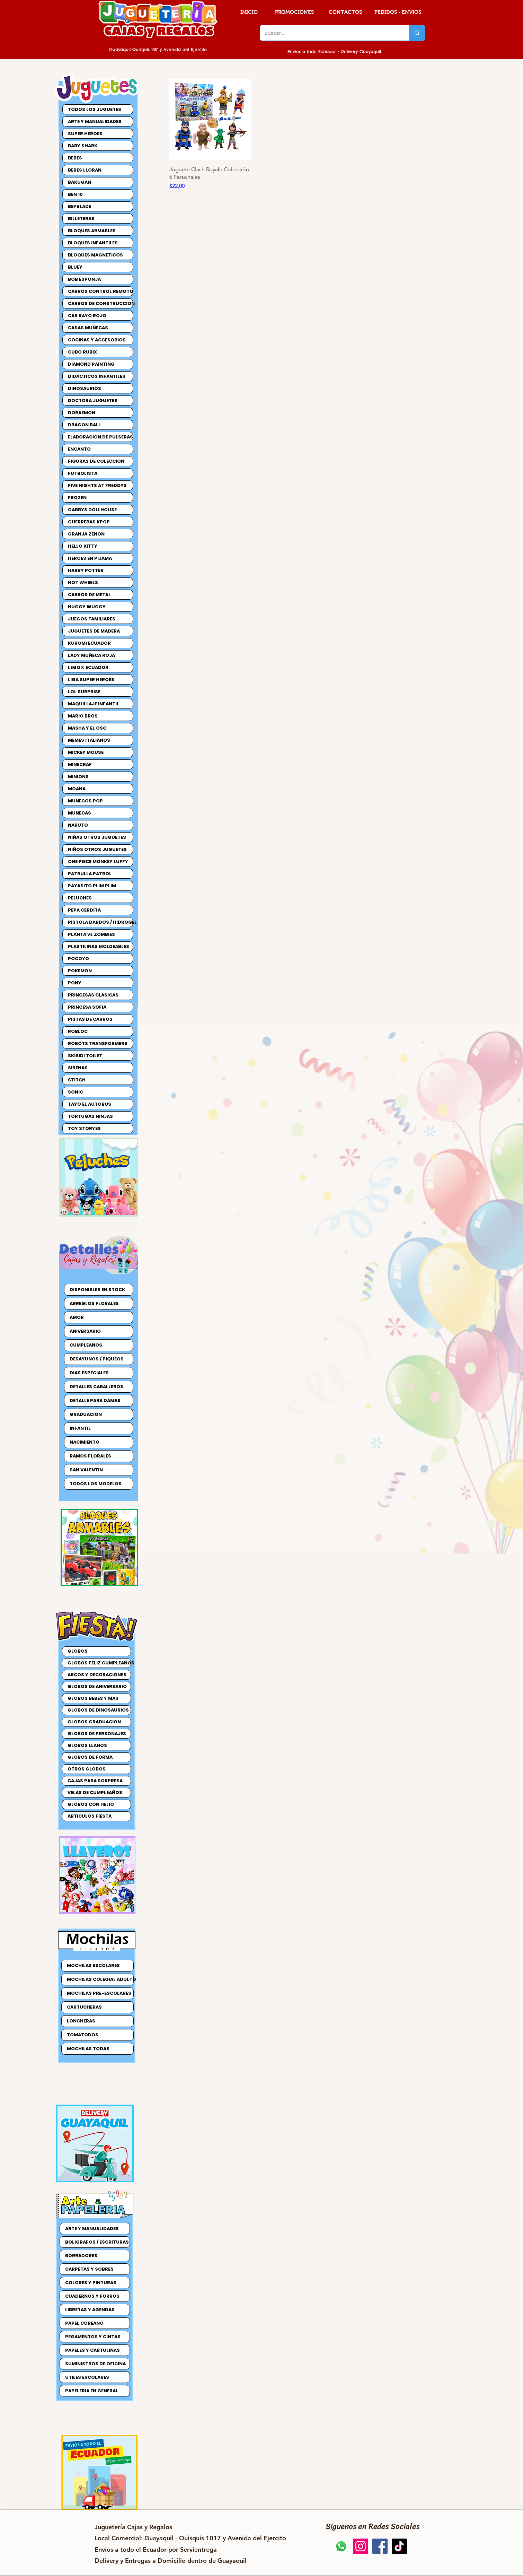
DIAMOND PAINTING (91, 364)
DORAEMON (81, 412)
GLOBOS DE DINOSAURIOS (98, 1710)
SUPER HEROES (85, 133)
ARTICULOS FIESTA (90, 1816)
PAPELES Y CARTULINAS (92, 2350)
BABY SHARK (82, 145)
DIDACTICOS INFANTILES (96, 376)
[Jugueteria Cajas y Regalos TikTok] (399, 2546)
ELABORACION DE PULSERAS (100, 437)
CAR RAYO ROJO (87, 315)
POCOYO (78, 958)
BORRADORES (81, 2255)
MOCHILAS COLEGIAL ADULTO (100, 1979)
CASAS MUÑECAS (88, 327)
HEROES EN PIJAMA (90, 558)
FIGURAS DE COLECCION (96, 461)
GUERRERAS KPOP (89, 522)
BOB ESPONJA (84, 279)
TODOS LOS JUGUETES (94, 109)
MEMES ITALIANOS (89, 740)
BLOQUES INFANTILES (93, 243)
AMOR (77, 1317)
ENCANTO (79, 449)
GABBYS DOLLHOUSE (92, 509)
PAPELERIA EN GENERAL (91, 2390)
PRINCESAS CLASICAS (93, 995)
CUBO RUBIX (82, 352)
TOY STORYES (84, 1128)
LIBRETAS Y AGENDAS (90, 2309)
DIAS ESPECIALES (89, 1372)
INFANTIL (80, 1428)
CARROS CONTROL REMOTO (100, 291)
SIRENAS (78, 1067)
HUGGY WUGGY (87, 606)
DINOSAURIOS (84, 388)
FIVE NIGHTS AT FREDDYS (97, 485)
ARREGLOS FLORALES (94, 1303)
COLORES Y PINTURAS (90, 2282)
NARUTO (78, 825)
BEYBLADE (79, 206)
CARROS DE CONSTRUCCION (100, 303)
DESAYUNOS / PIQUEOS (97, 1359)
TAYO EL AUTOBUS (89, 1104)
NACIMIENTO (84, 1442)
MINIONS (78, 776)
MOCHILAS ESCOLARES (93, 1965)
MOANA (77, 788)
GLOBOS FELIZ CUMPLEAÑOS (99, 1663)
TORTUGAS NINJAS (90, 1116)
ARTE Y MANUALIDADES (95, 121)
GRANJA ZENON (86, 534)
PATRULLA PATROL (90, 873)
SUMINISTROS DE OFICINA (95, 2363)
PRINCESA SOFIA (87, 1007)
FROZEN (77, 497)
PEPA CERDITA (84, 910)
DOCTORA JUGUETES (92, 400)
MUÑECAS (79, 813)
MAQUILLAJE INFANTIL (93, 703)
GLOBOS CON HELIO (91, 1804)
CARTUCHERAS (84, 2007)
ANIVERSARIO (85, 1331)
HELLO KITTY (82, 546)
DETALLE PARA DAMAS (95, 1400)
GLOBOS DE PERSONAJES (97, 1733)
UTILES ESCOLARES (87, 2377)
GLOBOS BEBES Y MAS (93, 1698)
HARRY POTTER (86, 570)
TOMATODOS (82, 2034)
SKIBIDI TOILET (85, 1055)
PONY (74, 983)
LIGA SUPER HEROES (91, 679)
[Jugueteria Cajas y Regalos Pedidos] (341, 2546)
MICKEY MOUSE (86, 752)
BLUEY (75, 267)
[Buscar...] (329, 33)
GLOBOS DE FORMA (90, 1757)
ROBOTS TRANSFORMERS (97, 1043)
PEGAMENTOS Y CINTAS (93, 2336)
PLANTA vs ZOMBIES (91, 934)
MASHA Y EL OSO (87, 728)
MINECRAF (80, 764)
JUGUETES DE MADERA (94, 631)
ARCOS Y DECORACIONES (97, 1674)
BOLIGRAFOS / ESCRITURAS (97, 2242)
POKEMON (80, 970)
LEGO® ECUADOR (88, 667)
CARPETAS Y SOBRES (89, 2269)
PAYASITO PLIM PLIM (92, 885)
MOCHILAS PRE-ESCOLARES (99, 1993)
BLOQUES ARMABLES (92, 230)
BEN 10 (75, 194)
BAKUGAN (79, 182)
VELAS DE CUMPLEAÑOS (95, 1792)
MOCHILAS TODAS (88, 2048)
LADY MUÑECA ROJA (91, 655)
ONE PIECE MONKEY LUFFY (98, 861)
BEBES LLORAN (84, 170)
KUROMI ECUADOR (89, 643)
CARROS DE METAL (89, 594)
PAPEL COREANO (84, 2323)
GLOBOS (78, 1651)
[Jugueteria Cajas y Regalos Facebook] (380, 2546)
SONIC (75, 1092)
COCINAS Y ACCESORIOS (97, 340)
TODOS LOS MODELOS (96, 1483)
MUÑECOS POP (85, 801)
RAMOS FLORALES (90, 1456)
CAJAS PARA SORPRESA (95, 1780)
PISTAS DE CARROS (90, 1019)
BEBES (75, 158)
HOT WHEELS (83, 582)
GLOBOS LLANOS (87, 1745)
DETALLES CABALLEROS (96, 1386)
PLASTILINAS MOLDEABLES (98, 946)
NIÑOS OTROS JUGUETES (97, 849)
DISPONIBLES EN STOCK (97, 1289)
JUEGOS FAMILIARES (91, 619)
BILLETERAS (81, 218)
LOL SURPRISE (84, 691)
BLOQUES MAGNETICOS (95, 255)
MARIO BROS (83, 716)
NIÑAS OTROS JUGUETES (97, 837)
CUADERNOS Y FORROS (92, 2296)
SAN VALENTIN (86, 1470)
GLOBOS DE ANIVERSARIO (97, 1686)
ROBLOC (78, 1031)
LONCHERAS (81, 2021)
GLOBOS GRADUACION (94, 1721)
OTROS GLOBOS (87, 1769)
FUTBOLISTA (82, 473)
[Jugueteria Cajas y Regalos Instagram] (360, 2546)
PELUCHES (80, 898)
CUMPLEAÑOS (86, 1345)
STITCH (77, 1080)
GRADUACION (86, 1414)
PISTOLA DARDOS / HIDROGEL (100, 922)
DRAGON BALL (84, 424)
